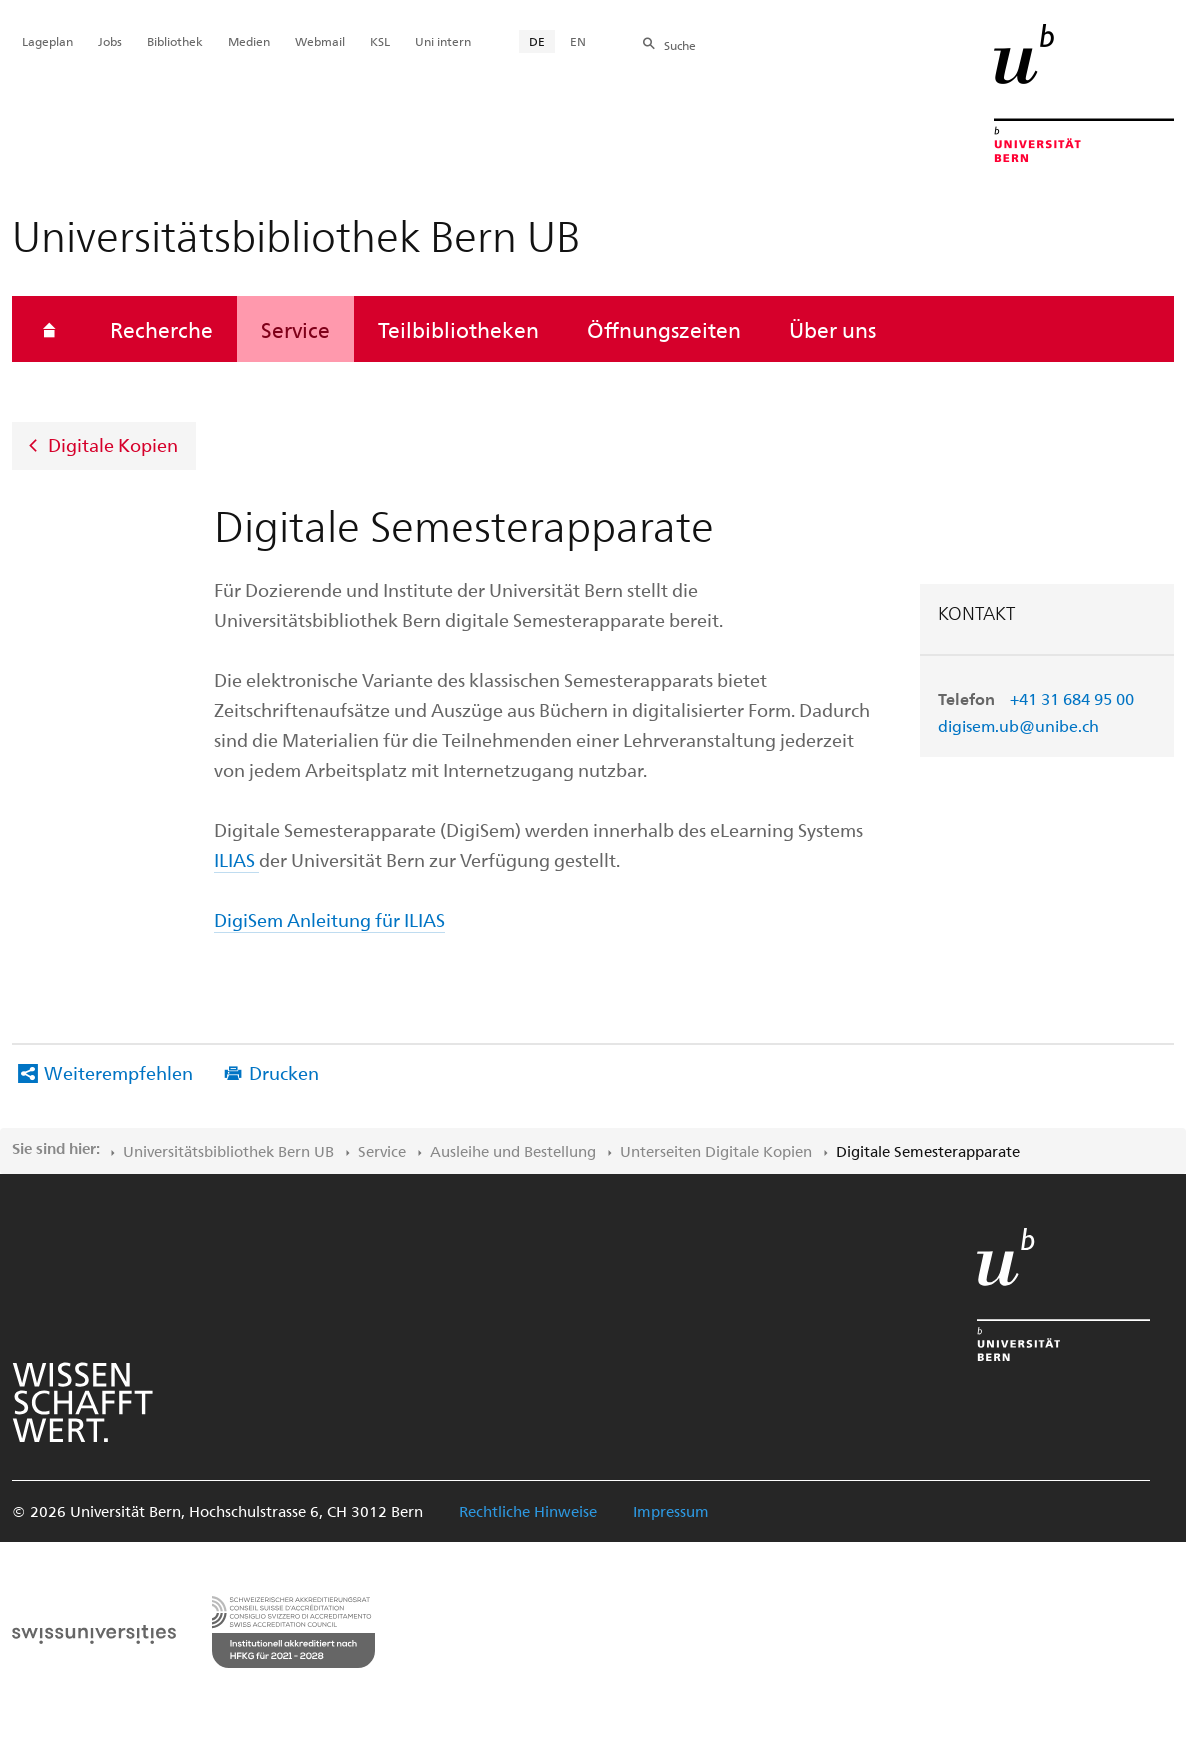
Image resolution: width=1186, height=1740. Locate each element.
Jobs (110, 41)
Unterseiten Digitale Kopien (716, 1151)
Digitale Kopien (113, 444)
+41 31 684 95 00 (1072, 698)
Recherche (161, 329)
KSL (380, 41)
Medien (249, 41)
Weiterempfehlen (118, 1072)
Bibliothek (175, 41)
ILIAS (234, 859)
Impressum (671, 1511)
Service (295, 329)
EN (578, 41)
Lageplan (47, 41)
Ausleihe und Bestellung (513, 1151)
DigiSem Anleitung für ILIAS (329, 919)
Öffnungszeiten (664, 329)
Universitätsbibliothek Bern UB (228, 1151)
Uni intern (443, 41)
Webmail (320, 41)
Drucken (284, 1072)
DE (537, 41)
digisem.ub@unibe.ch (1018, 725)
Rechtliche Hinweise (528, 1511)
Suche (680, 45)
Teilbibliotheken (458, 329)
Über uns (832, 329)
